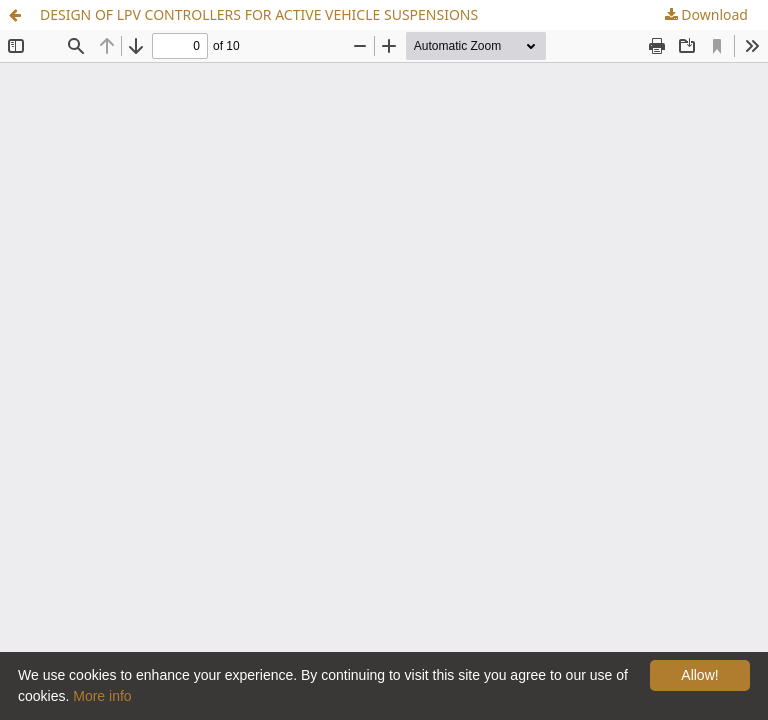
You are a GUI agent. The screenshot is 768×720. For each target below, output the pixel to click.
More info (102, 696)
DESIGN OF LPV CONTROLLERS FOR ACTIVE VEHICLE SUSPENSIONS (259, 14)
